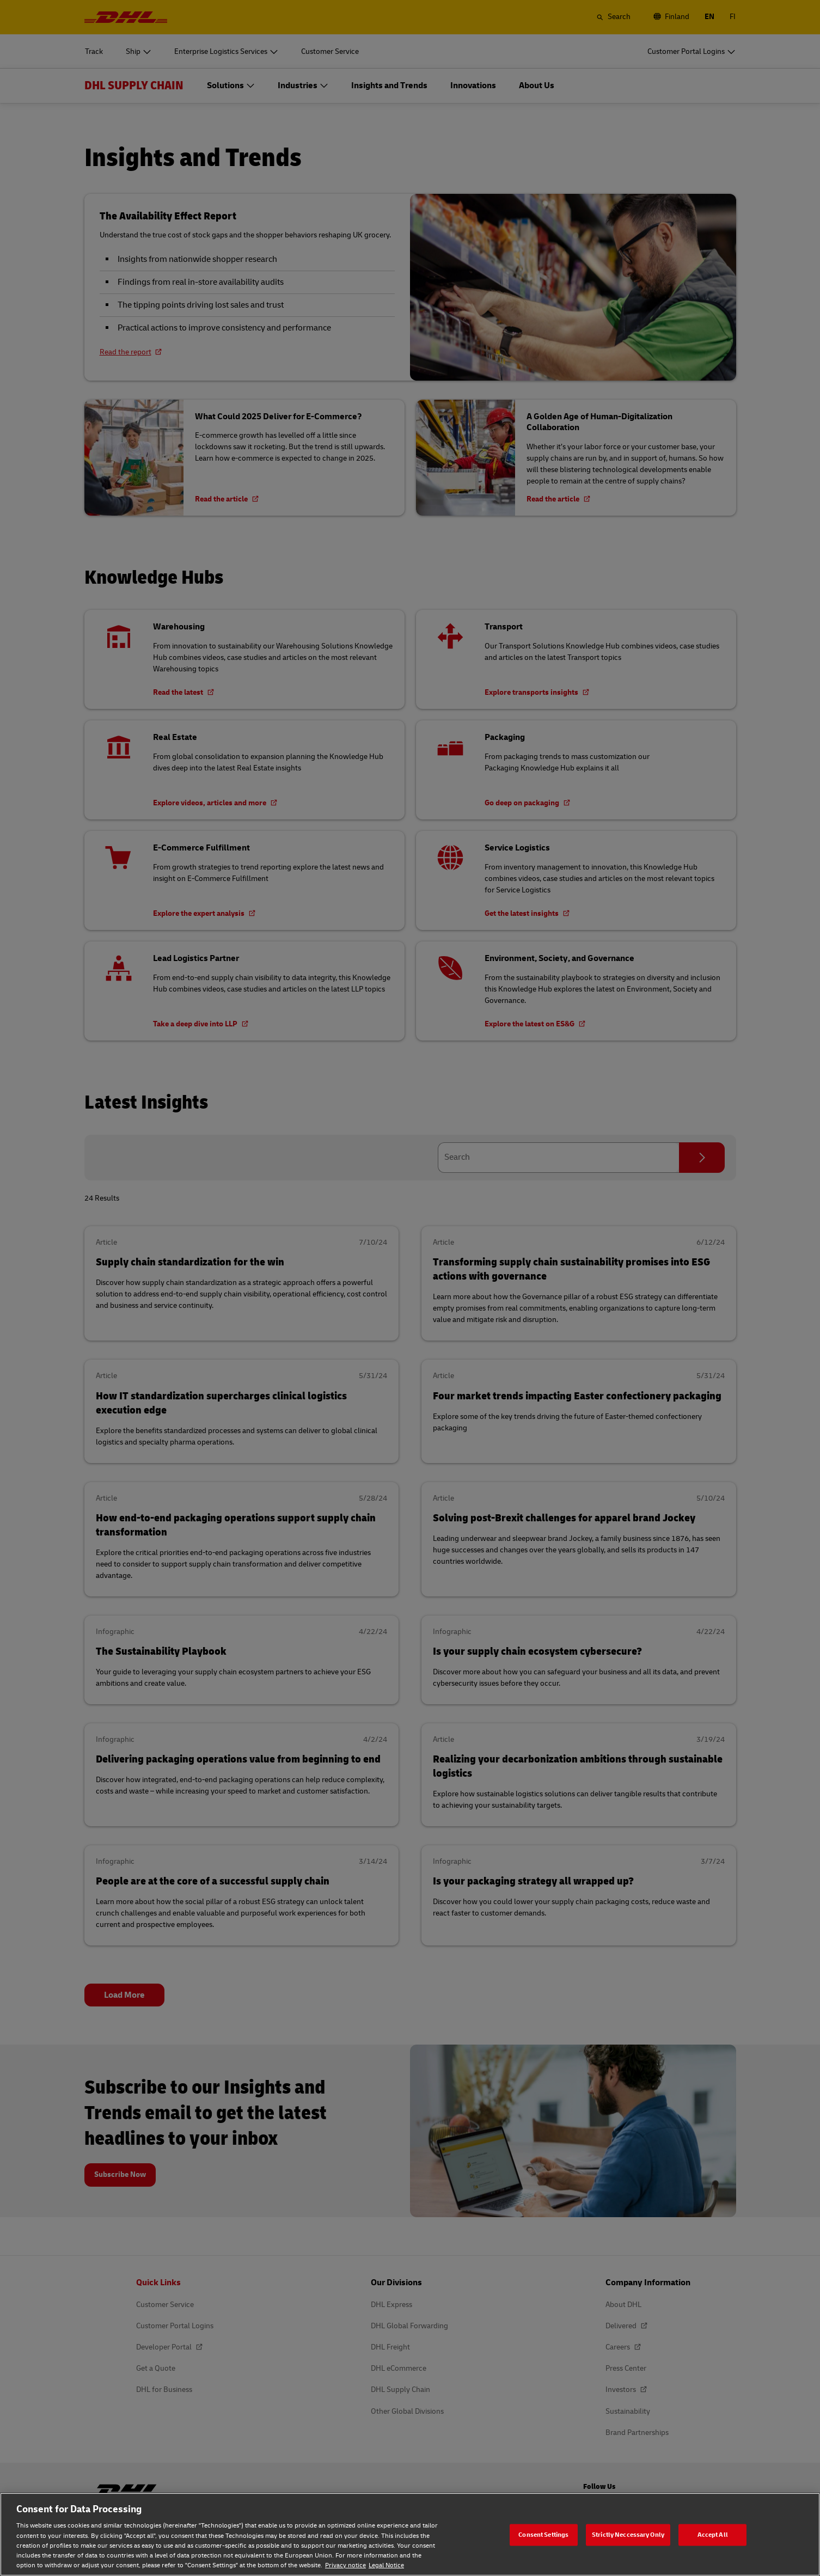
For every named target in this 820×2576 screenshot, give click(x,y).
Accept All (712, 2534)
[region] (410, 2534)
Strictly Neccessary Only (628, 2534)
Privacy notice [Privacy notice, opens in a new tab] (345, 2565)
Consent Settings (543, 2534)
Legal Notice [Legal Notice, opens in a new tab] (386, 2565)
